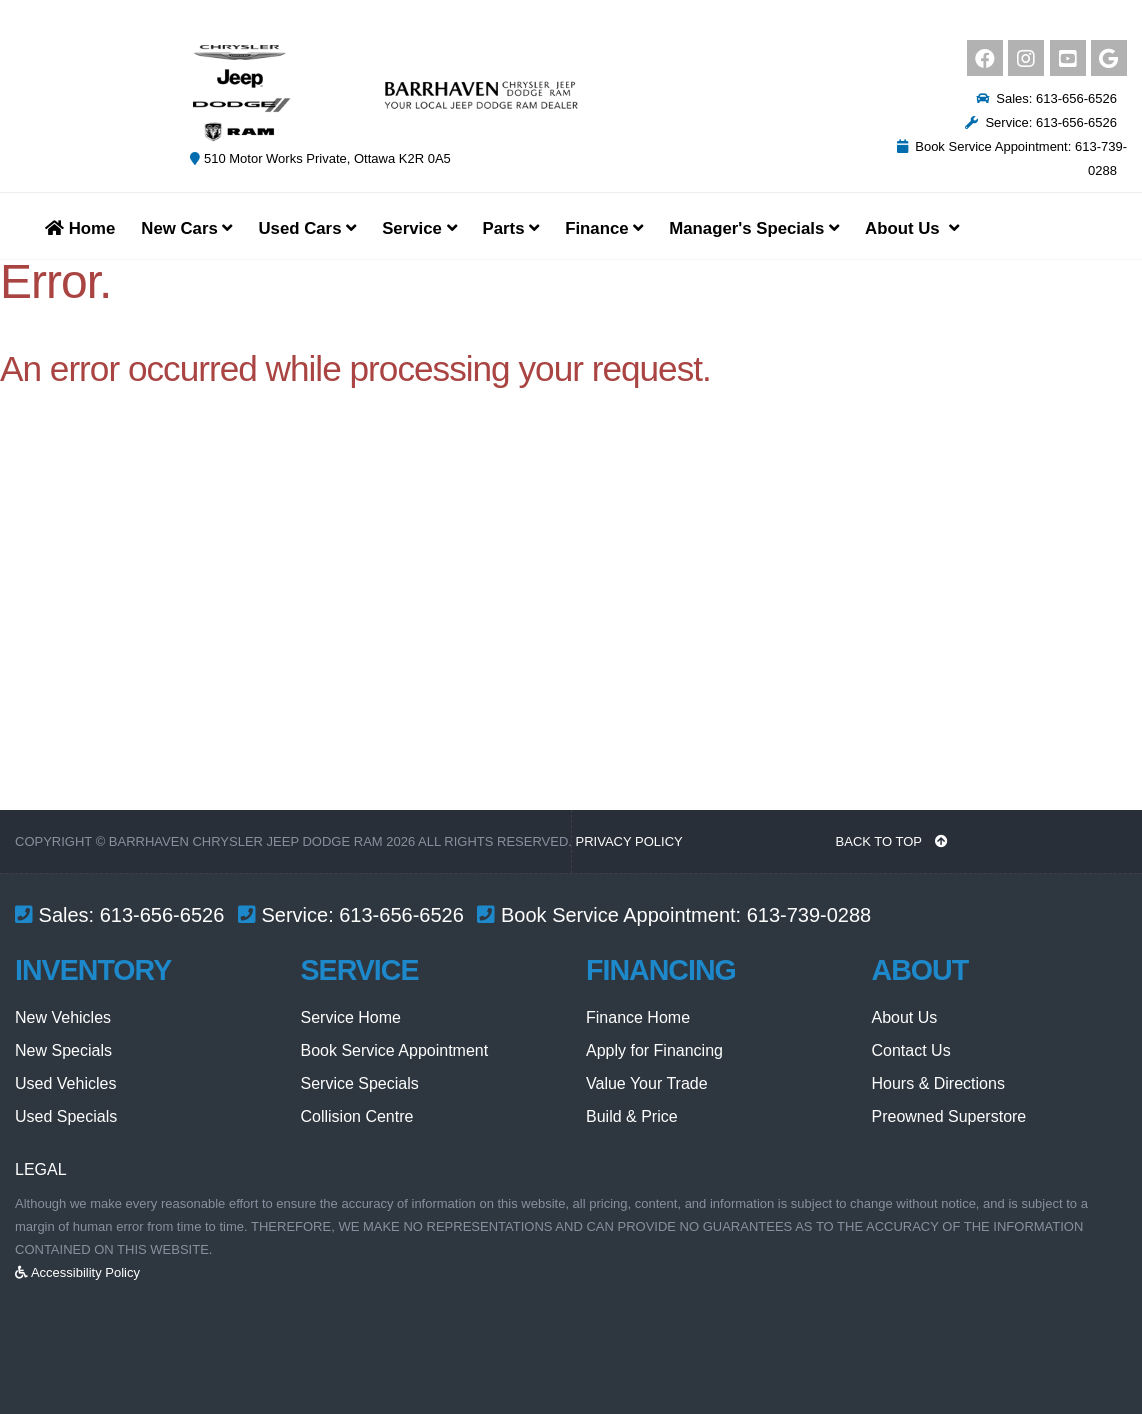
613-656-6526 (162, 915)
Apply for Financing (654, 1050)
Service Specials (360, 1083)
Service (419, 228)
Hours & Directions (938, 1083)
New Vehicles (63, 1017)
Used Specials (66, 1116)
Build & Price (632, 1116)
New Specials (63, 1050)
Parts (511, 228)
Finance (604, 228)
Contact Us (911, 1050)
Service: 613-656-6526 (1041, 122)
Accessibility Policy (77, 1272)
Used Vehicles (65, 1083)
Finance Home (638, 1017)
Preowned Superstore (949, 1116)
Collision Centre (357, 1116)
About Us (905, 1017)
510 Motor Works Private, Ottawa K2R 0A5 (320, 158)
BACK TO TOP (892, 841)
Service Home (351, 1017)
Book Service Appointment (395, 1050)
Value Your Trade (647, 1083)
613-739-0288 (809, 915)
